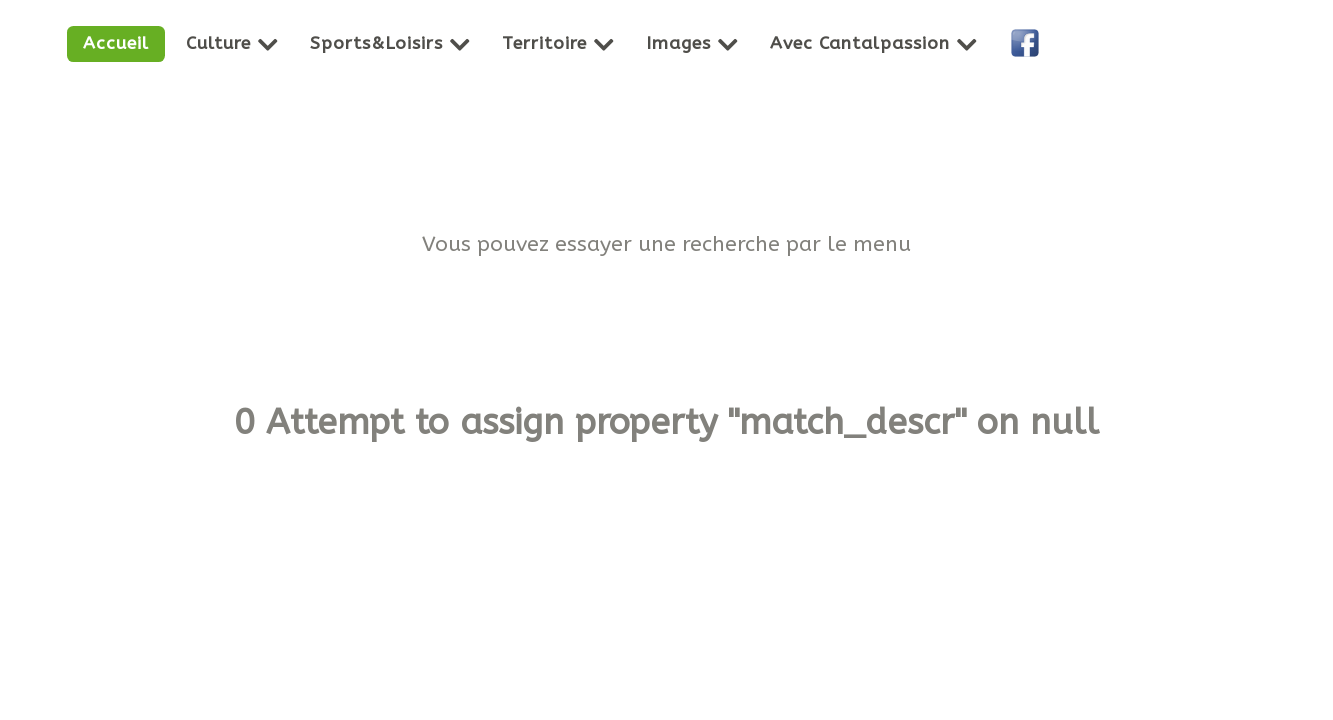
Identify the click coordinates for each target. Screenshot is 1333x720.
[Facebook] (1028, 44)
